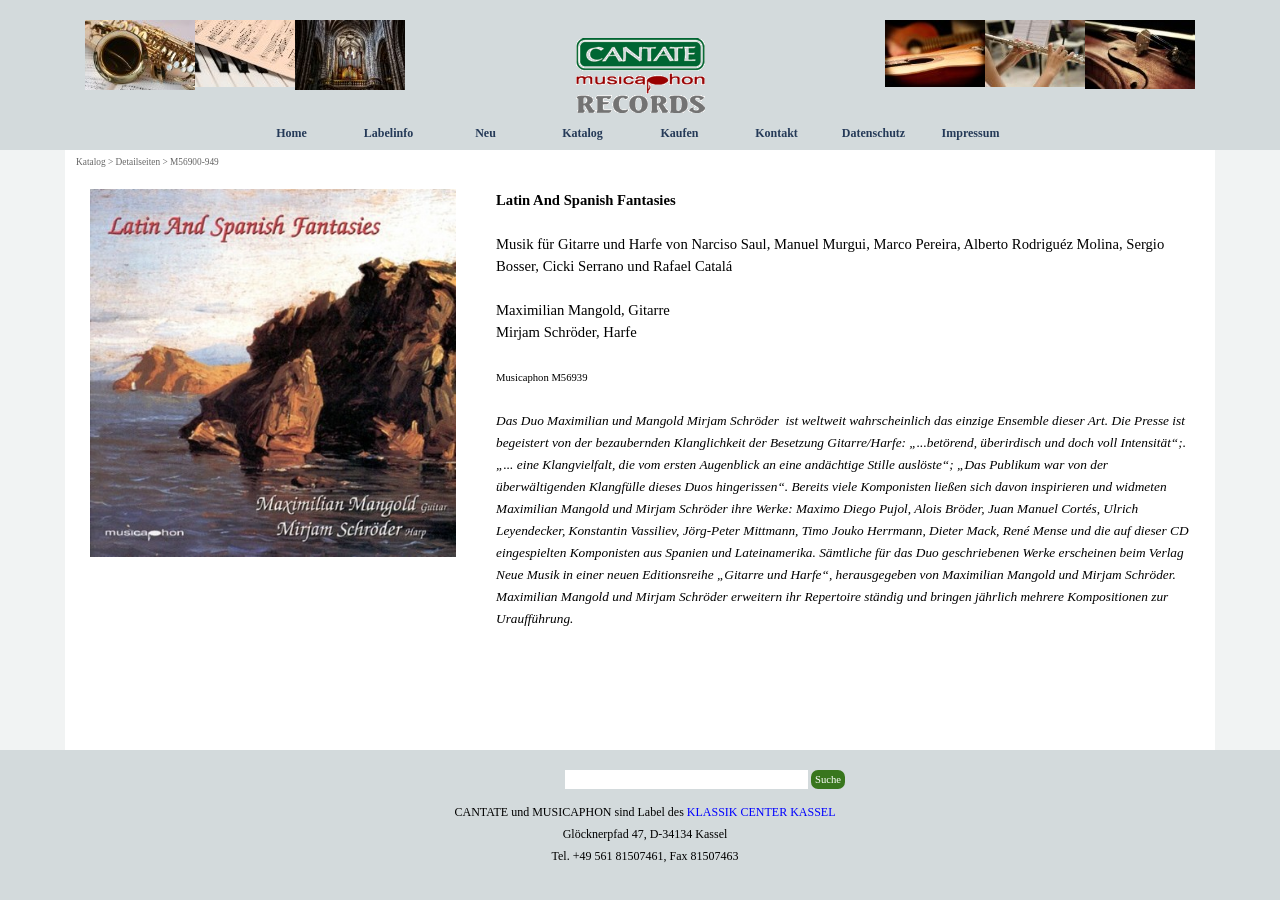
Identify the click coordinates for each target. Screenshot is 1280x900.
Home (291, 133)
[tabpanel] (843, 409)
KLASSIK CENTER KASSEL (761, 812)
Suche (828, 779)
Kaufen (679, 133)
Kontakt (776, 133)
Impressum (971, 133)
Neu (485, 133)
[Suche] (686, 779)
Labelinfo (388, 133)
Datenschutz (873, 133)
